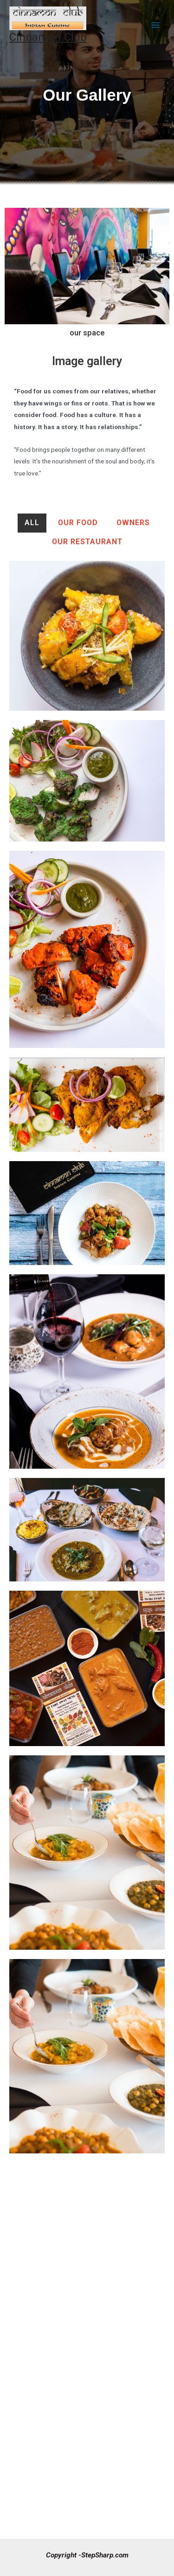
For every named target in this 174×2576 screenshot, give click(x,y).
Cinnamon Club (48, 37)
